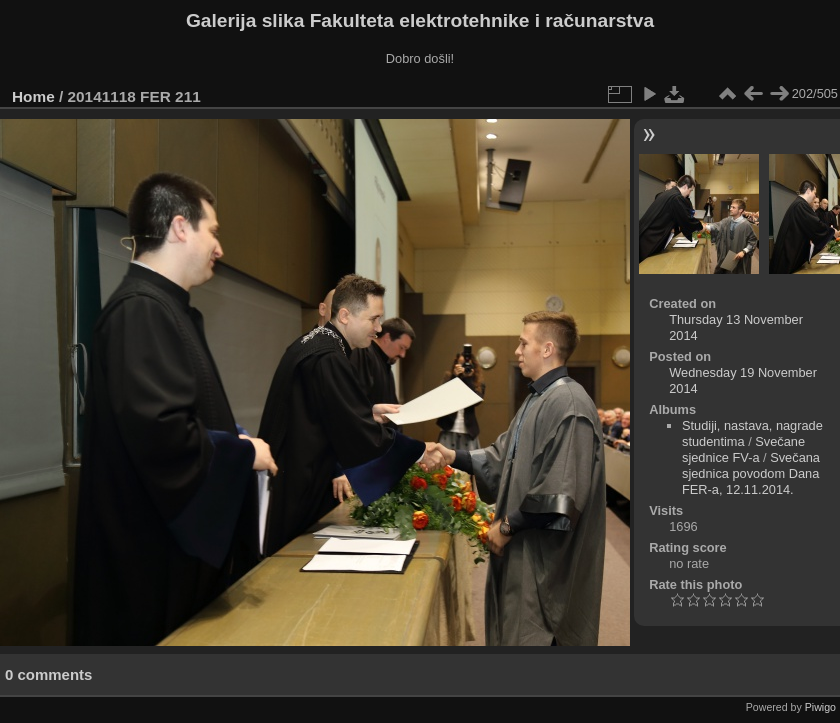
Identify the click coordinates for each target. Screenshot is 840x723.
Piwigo (820, 707)
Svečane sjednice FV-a (743, 449)
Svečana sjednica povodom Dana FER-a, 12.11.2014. (751, 473)
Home (33, 96)
